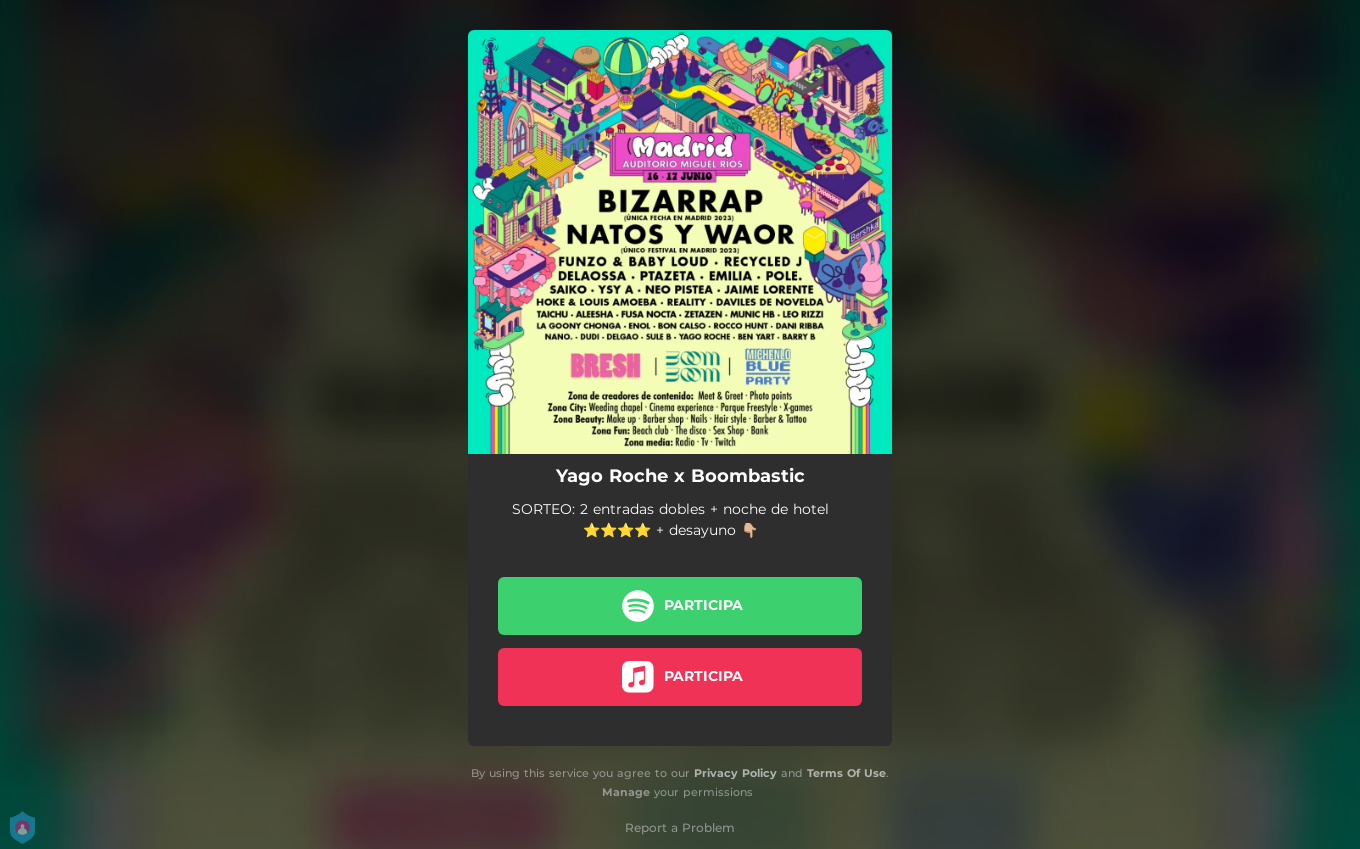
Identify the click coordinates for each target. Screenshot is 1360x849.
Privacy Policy (735, 773)
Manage (626, 792)
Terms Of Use (846, 773)
